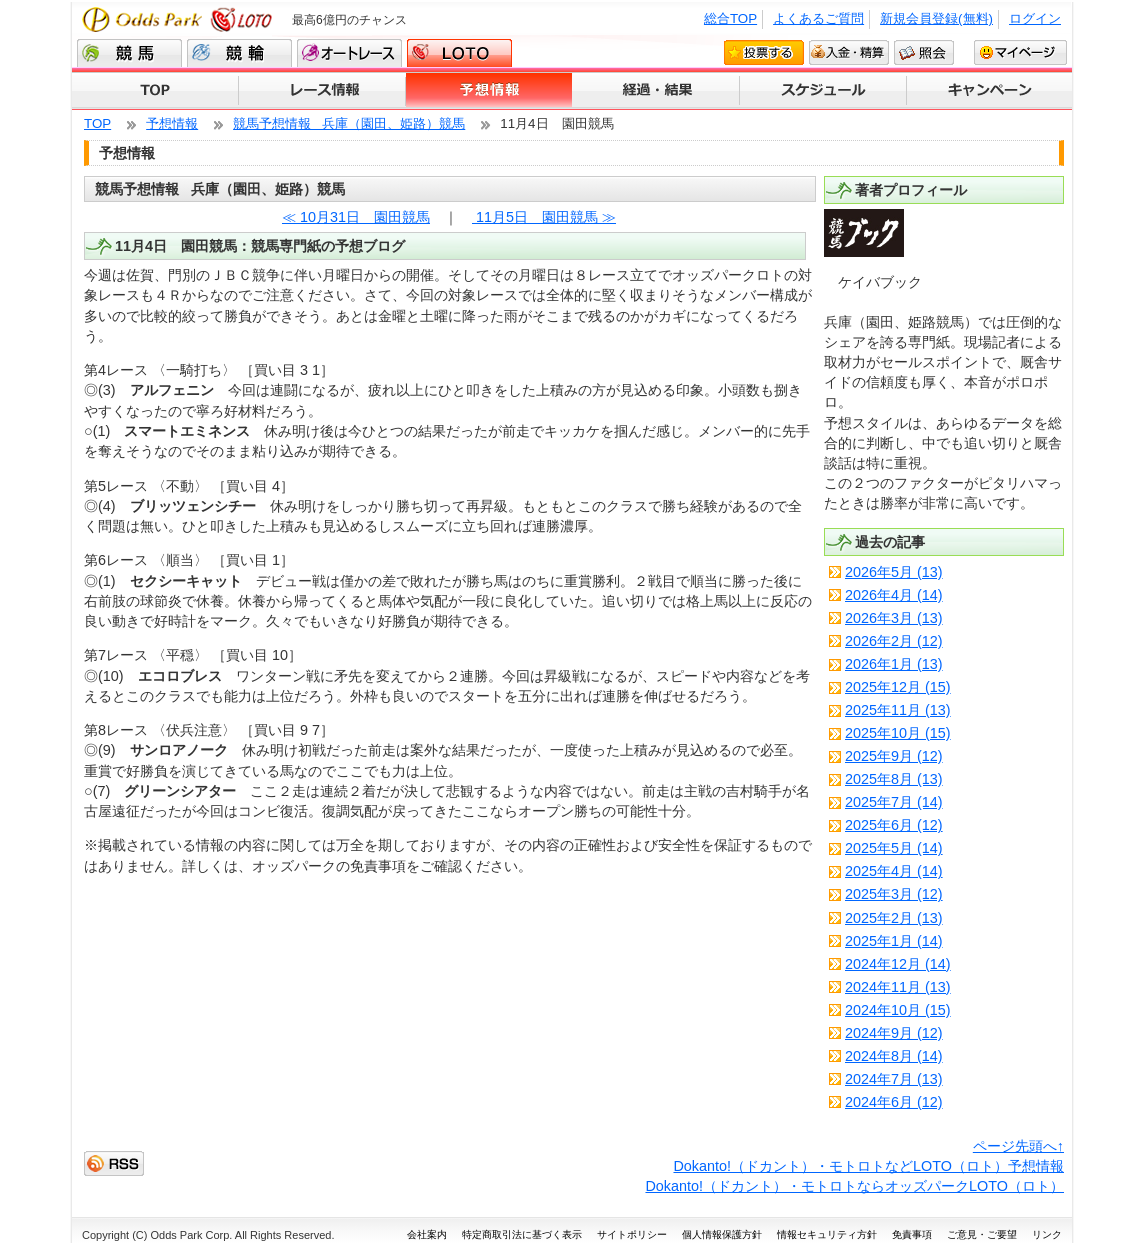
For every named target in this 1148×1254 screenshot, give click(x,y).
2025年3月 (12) (894, 894)
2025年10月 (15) (898, 733)
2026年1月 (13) (894, 664)
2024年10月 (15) (898, 1010)
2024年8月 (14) (894, 1056)
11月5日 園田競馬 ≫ (544, 217)
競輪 (239, 53)
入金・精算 (849, 52)
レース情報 (322, 91)
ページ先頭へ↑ (1018, 1146)
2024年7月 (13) (894, 1079)
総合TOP (730, 18)
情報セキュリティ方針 (827, 1234)
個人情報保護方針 (722, 1234)
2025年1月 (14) (894, 941)
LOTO (459, 53)
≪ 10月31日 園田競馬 (356, 217)
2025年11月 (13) (898, 710)
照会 (924, 52)
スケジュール (823, 91)
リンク (1047, 1234)
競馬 (129, 53)
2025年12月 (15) (898, 687)
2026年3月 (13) (894, 618)
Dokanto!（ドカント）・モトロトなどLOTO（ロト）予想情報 (868, 1166)
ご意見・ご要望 (982, 1234)
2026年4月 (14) (894, 595)
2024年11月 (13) (898, 987)
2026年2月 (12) (894, 641)
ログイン (1035, 18)
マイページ (1020, 52)
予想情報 (489, 91)
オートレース (349, 53)
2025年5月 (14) (894, 848)
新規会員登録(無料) (936, 18)
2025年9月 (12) (894, 756)
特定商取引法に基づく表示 (522, 1234)
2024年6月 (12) (894, 1102)
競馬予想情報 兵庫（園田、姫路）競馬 (349, 123)
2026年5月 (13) (894, 572)
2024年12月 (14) (898, 964)
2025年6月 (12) (894, 825)
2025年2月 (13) (894, 918)
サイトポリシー (632, 1234)
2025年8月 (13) (894, 779)
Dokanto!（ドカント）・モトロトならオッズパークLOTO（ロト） (854, 1186)
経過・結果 (656, 91)
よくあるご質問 (818, 18)
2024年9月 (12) (894, 1033)
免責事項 (912, 1234)
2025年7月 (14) (894, 802)
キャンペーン (989, 91)
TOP (155, 91)
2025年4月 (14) (894, 871)
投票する (764, 52)
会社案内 (427, 1234)
